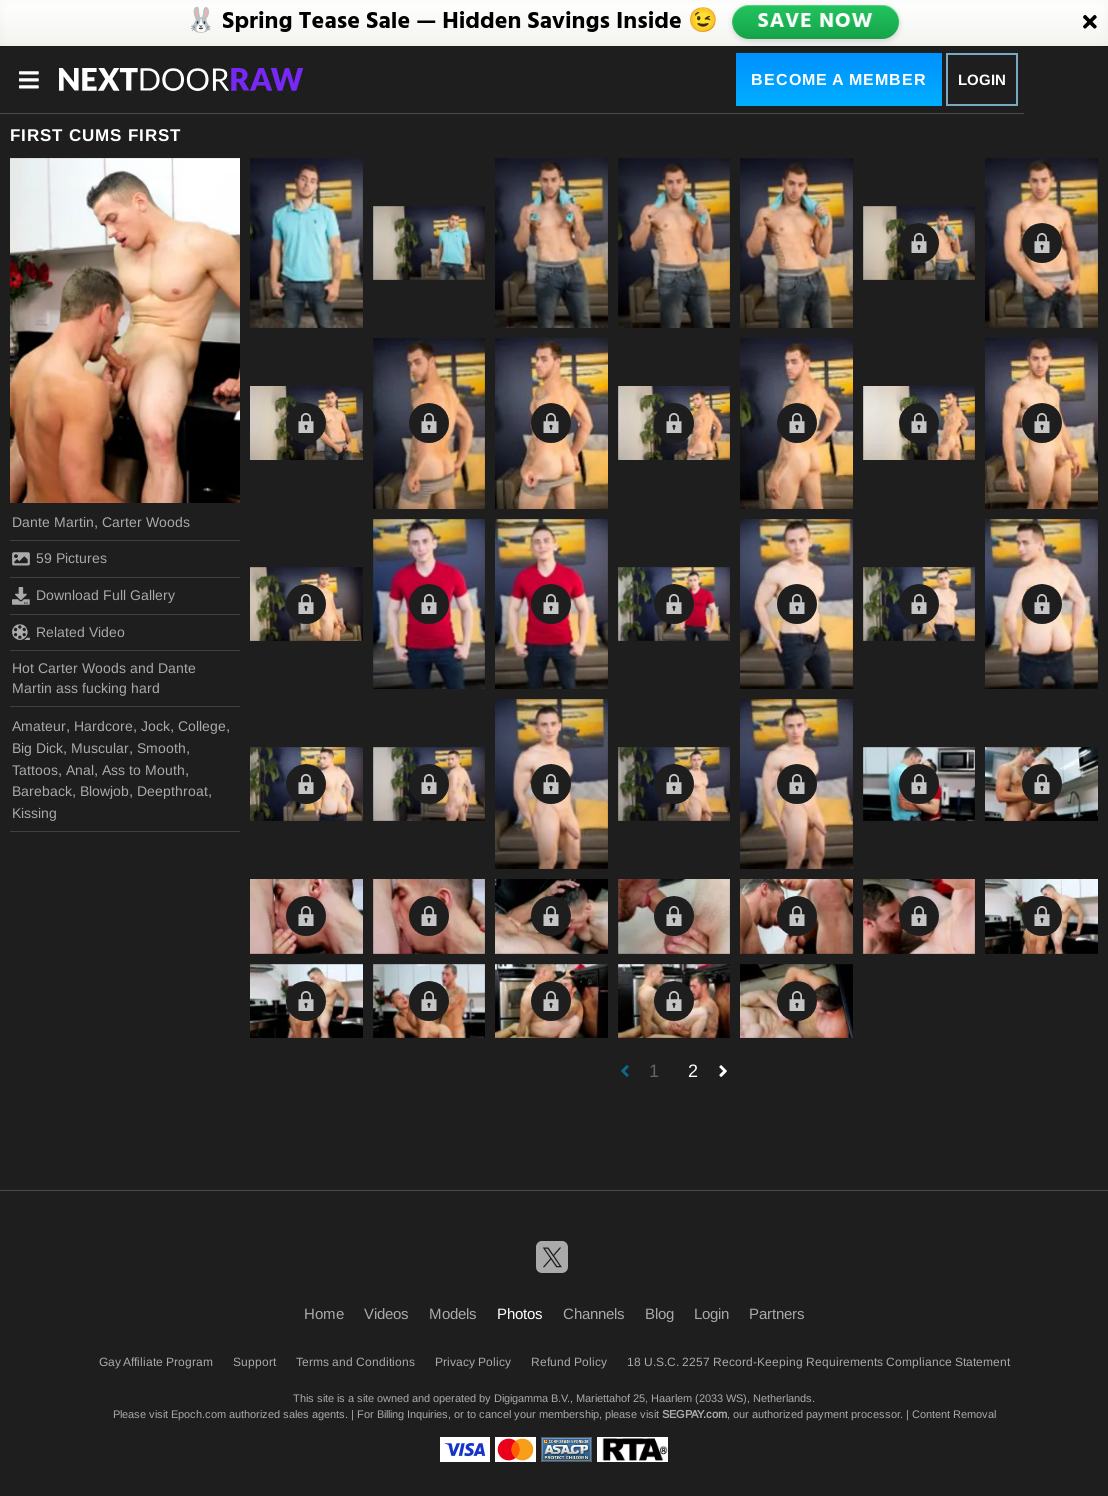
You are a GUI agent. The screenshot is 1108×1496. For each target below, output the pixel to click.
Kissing (34, 813)
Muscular (100, 748)
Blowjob (104, 791)
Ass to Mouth (143, 770)
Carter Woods (146, 522)
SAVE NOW (815, 22)
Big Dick (37, 748)
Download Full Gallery (93, 596)
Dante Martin (53, 522)
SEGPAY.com (694, 1414)
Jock (155, 726)
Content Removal (954, 1414)
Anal (80, 770)
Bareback (42, 791)
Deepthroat (172, 791)
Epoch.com (198, 1414)
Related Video (68, 632)
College (202, 726)
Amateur (39, 726)
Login (982, 79)
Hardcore (103, 726)
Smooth (161, 748)
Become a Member (839, 79)
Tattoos (35, 770)
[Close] (1090, 23)
